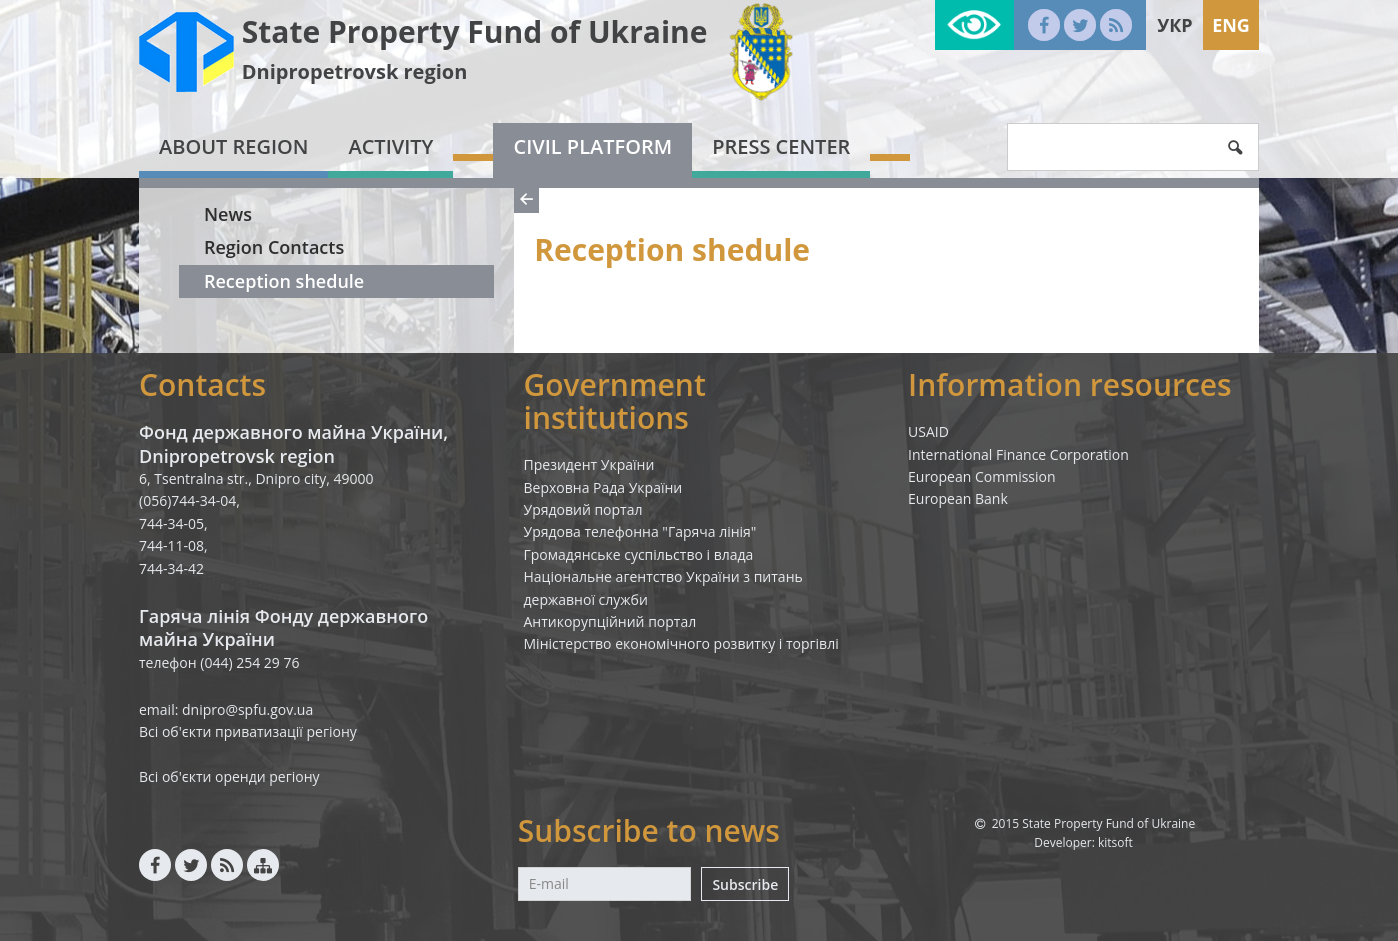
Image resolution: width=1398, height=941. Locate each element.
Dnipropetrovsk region (355, 71)
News (228, 214)
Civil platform (592, 146)
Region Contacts (274, 247)
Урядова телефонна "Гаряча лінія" (640, 531)
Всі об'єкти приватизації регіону (248, 731)
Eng (1231, 25)
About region (233, 146)
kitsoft (1115, 842)
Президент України (589, 464)
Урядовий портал (583, 509)
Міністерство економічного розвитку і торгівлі (681, 643)
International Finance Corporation (1018, 454)
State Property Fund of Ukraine (475, 31)
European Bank (958, 498)
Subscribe (745, 884)
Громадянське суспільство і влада (639, 554)
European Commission (982, 476)
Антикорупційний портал (610, 621)
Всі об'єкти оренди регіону (229, 776)
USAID (928, 431)
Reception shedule (284, 281)
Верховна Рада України (603, 487)
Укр (1174, 25)
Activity (390, 146)
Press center (781, 146)
